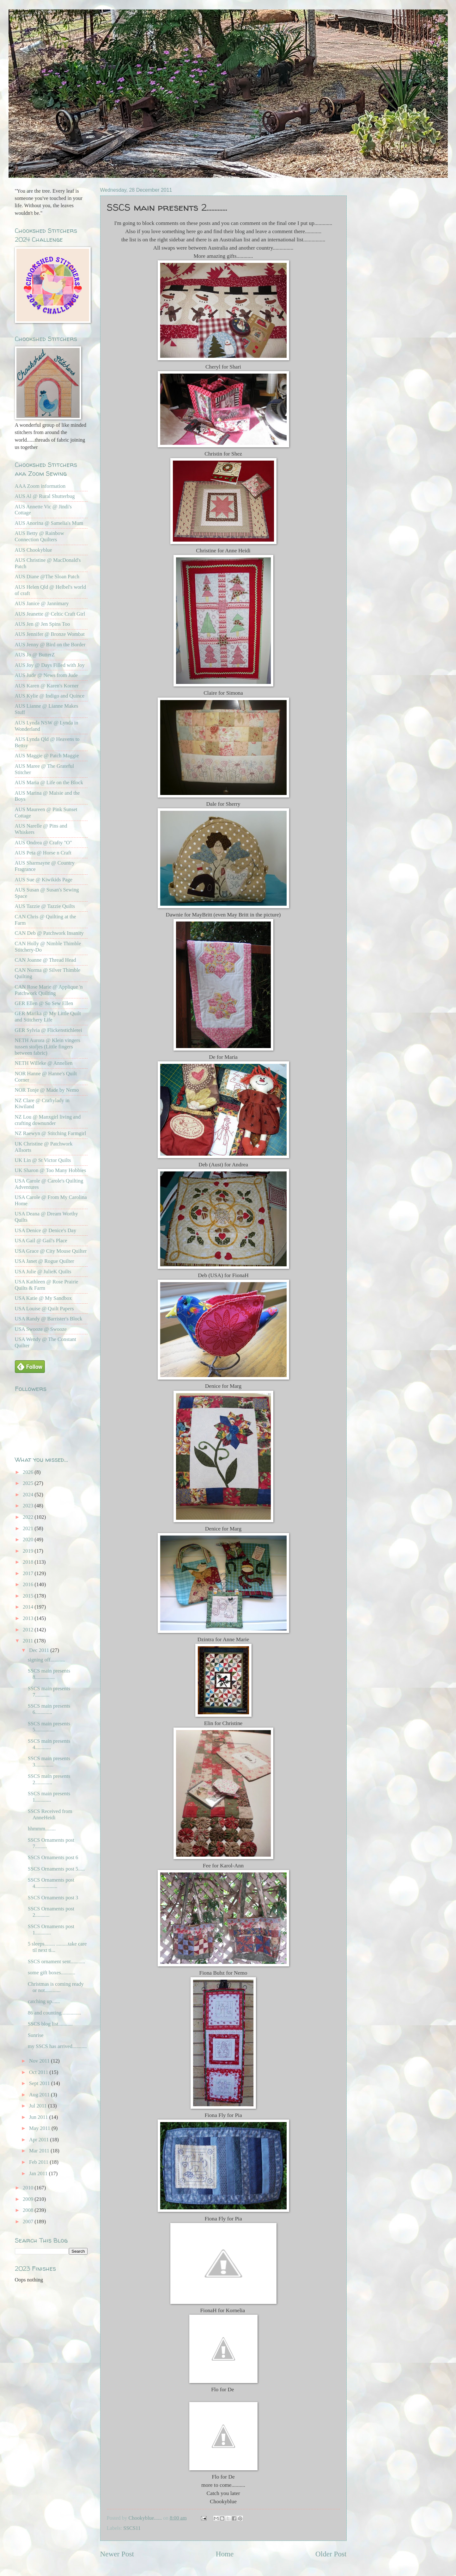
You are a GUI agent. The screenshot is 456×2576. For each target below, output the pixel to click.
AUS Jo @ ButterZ (35, 655)
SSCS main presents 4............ (49, 1744)
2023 (28, 1506)
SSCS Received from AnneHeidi (50, 1814)
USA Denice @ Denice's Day (45, 1230)
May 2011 (40, 2128)
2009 (28, 2199)
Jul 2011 (38, 2106)
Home (225, 2554)
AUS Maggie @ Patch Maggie (47, 756)
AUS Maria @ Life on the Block (49, 782)
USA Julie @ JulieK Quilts (43, 1272)
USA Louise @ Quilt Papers (44, 1309)
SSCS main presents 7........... (49, 1691)
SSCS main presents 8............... (49, 1674)
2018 (28, 1562)
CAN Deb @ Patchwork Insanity (49, 933)
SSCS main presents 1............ (49, 1797)
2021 (28, 1528)
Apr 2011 (39, 2140)
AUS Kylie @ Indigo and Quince (50, 696)
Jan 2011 (39, 2173)
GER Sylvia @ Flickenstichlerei (48, 1030)
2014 (28, 1607)
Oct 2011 (39, 2072)
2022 (28, 1517)
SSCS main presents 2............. (49, 1779)
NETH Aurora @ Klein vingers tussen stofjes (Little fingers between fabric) (47, 1046)
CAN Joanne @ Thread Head (45, 960)
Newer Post (117, 2554)
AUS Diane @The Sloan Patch (47, 577)
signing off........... (46, 1660)
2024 (28, 1495)
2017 (28, 1573)
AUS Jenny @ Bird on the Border (50, 645)
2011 (28, 1641)
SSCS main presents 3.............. (49, 1761)
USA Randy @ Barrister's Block (48, 1319)
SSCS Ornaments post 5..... (56, 1869)
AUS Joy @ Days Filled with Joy (50, 665)
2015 (28, 1596)
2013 (28, 1618)
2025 (28, 1483)
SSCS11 (132, 2528)
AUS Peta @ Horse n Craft (43, 853)
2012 (28, 1630)
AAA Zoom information (40, 486)
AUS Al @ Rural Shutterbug (45, 496)
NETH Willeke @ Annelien (44, 1063)
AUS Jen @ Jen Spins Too (42, 624)
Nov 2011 (40, 2061)
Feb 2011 (39, 2162)
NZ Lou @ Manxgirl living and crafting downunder (48, 1120)
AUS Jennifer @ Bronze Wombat (50, 634)
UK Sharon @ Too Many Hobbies (50, 1170)
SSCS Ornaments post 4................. (51, 1883)
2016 (28, 1584)
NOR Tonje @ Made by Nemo (47, 1090)
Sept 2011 (40, 2083)
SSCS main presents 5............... (49, 1727)
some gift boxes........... (51, 1973)
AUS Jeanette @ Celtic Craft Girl (50, 614)
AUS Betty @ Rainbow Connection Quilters (39, 536)
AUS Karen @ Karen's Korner (47, 686)
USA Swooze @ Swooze (41, 1329)
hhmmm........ (42, 1829)
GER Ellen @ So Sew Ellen (44, 1003)
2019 (28, 1551)
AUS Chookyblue (33, 550)
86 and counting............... (54, 2013)
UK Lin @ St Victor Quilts (43, 1160)
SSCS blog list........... (50, 2024)
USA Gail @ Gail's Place (41, 1241)
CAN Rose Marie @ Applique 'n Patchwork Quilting (49, 990)
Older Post (330, 2554)
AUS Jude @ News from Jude (46, 675)
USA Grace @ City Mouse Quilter (51, 1251)
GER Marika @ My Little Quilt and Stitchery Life (48, 1016)
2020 (28, 1539)
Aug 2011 (40, 2095)
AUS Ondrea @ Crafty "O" (43, 843)
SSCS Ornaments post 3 (53, 1898)
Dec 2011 (39, 1650)
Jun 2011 (39, 2117)
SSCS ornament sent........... (56, 1961)
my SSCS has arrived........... (57, 2046)
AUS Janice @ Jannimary (42, 603)
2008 (28, 2210)
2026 (28, 1472)
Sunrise (36, 2035)
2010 (28, 2188)
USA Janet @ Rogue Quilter (44, 1261)
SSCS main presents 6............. (49, 1709)
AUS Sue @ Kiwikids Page (44, 880)
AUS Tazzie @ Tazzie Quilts (45, 906)
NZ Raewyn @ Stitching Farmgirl (50, 1133)
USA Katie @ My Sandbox (43, 1298)
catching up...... (44, 2001)
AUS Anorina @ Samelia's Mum (49, 523)
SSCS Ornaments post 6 (53, 1857)
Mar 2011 (40, 2151)
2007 (28, 2222)
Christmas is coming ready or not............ (56, 1987)
